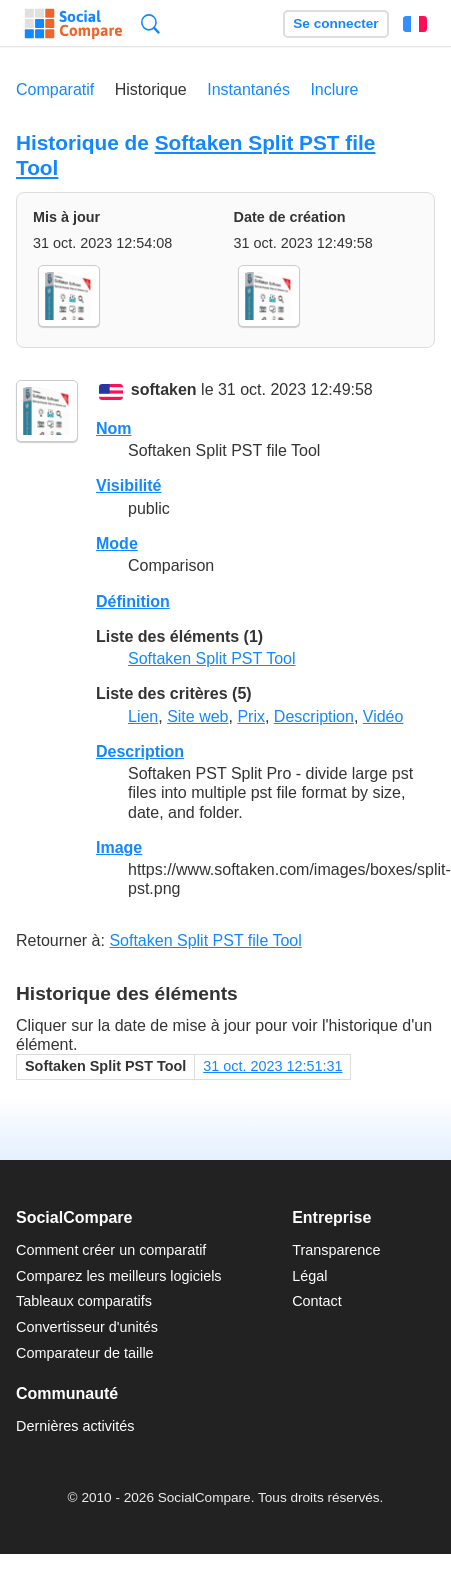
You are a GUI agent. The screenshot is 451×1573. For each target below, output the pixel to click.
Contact (317, 1301)
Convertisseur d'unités (87, 1327)
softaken (164, 390)
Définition (133, 601)
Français (415, 24)
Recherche (150, 23)
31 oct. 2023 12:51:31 (272, 1066)
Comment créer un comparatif (111, 1250)
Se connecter (335, 23)
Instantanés (248, 89)
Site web (197, 716)
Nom (114, 428)
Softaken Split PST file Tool (205, 940)
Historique (151, 89)
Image (119, 847)
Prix (251, 716)
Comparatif (55, 89)
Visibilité (129, 485)
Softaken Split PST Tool (212, 658)
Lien (143, 716)
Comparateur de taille (85, 1353)
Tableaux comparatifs (84, 1301)
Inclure (334, 89)
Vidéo (383, 716)
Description (314, 716)
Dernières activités (75, 1426)
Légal (309, 1276)
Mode (117, 543)
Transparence (336, 1250)
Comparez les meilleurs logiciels (119, 1276)
